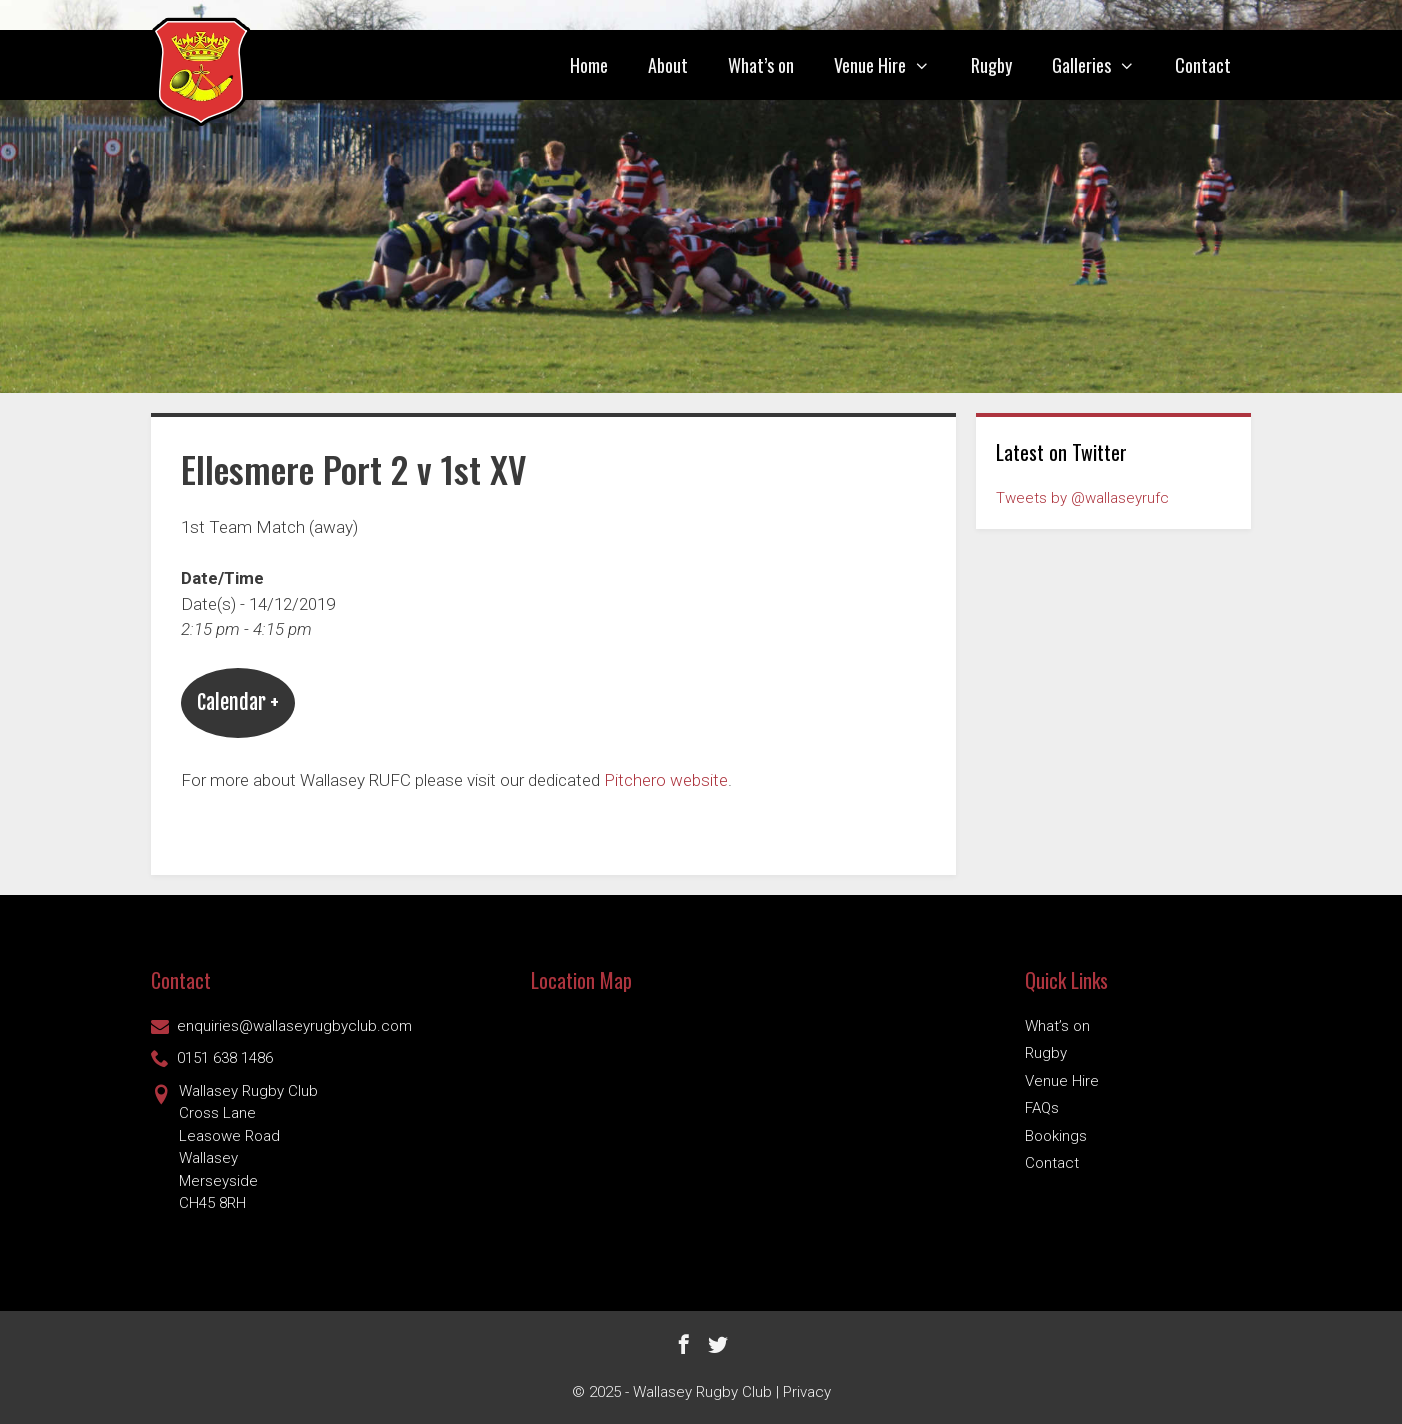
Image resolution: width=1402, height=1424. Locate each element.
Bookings (1056, 1136)
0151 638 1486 (212, 1058)
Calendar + (238, 702)
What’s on (761, 65)
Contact (1203, 65)
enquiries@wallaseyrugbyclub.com (281, 1026)
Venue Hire (892, 65)
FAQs (1042, 1108)
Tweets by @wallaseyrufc (1082, 498)
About (668, 65)
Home (589, 65)
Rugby (991, 65)
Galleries (1103, 65)
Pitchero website (666, 780)
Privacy (807, 1392)
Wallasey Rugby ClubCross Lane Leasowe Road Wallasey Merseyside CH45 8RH (234, 1146)
